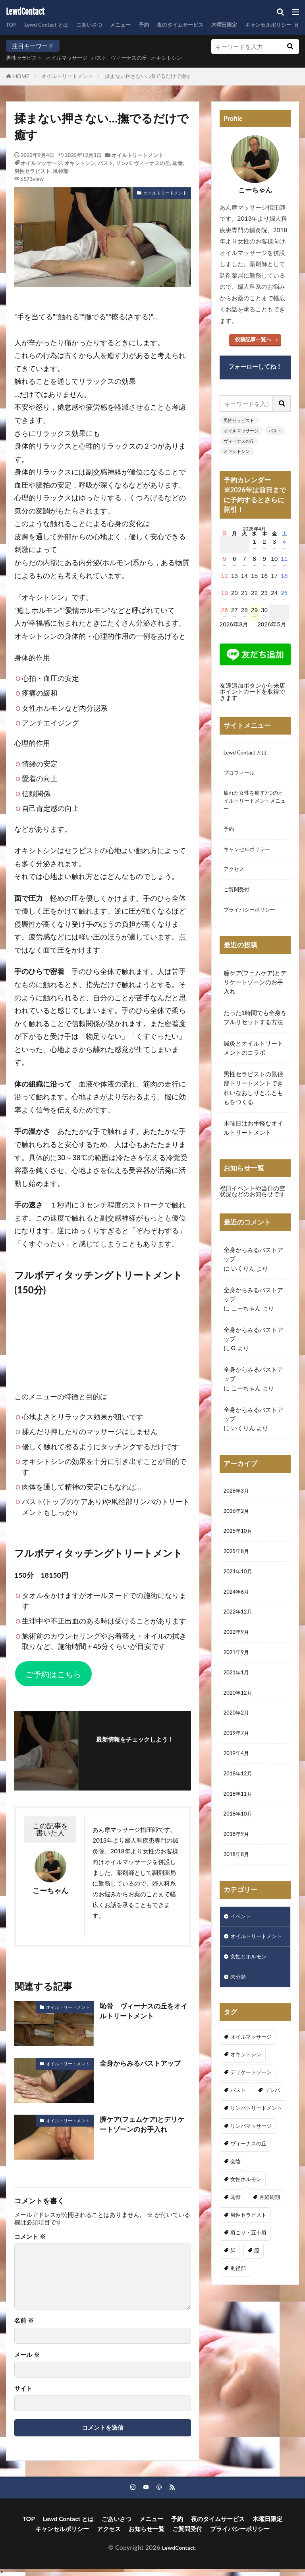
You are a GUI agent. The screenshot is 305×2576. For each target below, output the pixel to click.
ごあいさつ (100, 24)
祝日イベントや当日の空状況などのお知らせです (252, 1204)
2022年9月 (238, 1655)
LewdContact (25, 12)
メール (27, 2355)
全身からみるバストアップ (142, 2063)
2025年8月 (238, 1569)
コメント (30, 2237)
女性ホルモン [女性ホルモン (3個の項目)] (245, 2231)
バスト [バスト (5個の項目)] (238, 2142)
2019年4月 (238, 1784)
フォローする (135, 1751)
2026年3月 (238, 1504)
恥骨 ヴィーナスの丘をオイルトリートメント (142, 2011)
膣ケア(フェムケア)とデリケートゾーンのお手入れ (144, 2124)
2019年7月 (238, 1762)
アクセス (235, 879)
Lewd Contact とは (51, 24)
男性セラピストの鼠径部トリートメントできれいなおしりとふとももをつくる (253, 1100)
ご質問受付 (238, 900)
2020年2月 (238, 1741)
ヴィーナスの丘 (146, 57)
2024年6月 (238, 1612)
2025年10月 (240, 1547)
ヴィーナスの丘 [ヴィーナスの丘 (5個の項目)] (248, 2196)
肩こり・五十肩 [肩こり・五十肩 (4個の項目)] (248, 2285)
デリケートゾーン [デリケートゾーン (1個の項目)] (251, 2125)
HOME (21, 76)
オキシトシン (189, 57)
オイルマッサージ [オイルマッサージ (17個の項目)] (251, 2089)
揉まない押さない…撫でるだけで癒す (148, 76)
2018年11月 (240, 1827)
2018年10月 (240, 1849)
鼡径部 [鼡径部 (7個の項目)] (238, 2321)
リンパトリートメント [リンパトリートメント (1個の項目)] (256, 2160)
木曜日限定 (251, 24)
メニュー (135, 24)
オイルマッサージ (75, 57)
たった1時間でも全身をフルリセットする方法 (255, 1030)
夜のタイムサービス (201, 24)
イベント (242, 1955)
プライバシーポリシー (253, 922)
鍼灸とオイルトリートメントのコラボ (253, 1061)
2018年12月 (240, 1805)
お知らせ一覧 (146, 2529)
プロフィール (241, 774)
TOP (12, 24)
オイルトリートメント (67, 76)
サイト (23, 2388)
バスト (112, 57)
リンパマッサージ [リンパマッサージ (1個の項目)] (251, 2178)
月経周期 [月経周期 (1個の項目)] (269, 2249)
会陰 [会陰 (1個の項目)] (235, 2214)
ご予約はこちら (53, 1674)
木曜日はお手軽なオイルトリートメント (253, 1141)
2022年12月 (240, 1633)
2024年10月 (240, 1590)
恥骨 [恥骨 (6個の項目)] (235, 2249)
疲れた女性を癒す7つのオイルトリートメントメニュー (255, 805)
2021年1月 (238, 1698)
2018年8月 (238, 1892)
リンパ (123, 163)
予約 (160, 24)
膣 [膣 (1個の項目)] (256, 2303)
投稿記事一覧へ (253, 339)
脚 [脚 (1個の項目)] (233, 2303)
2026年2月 (238, 1526)
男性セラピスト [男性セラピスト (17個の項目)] (248, 2267)
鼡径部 (60, 171)
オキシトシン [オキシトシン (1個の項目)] (245, 2107)
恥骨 (177, 163)
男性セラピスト (27, 57)
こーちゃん (246, 1321)
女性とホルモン (251, 2007)
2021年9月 (238, 1676)
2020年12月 (240, 1719)
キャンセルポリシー (250, 857)
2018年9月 (238, 1870)
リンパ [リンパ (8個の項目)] (272, 2142)
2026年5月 (271, 624)
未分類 (239, 2028)
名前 (24, 2320)
